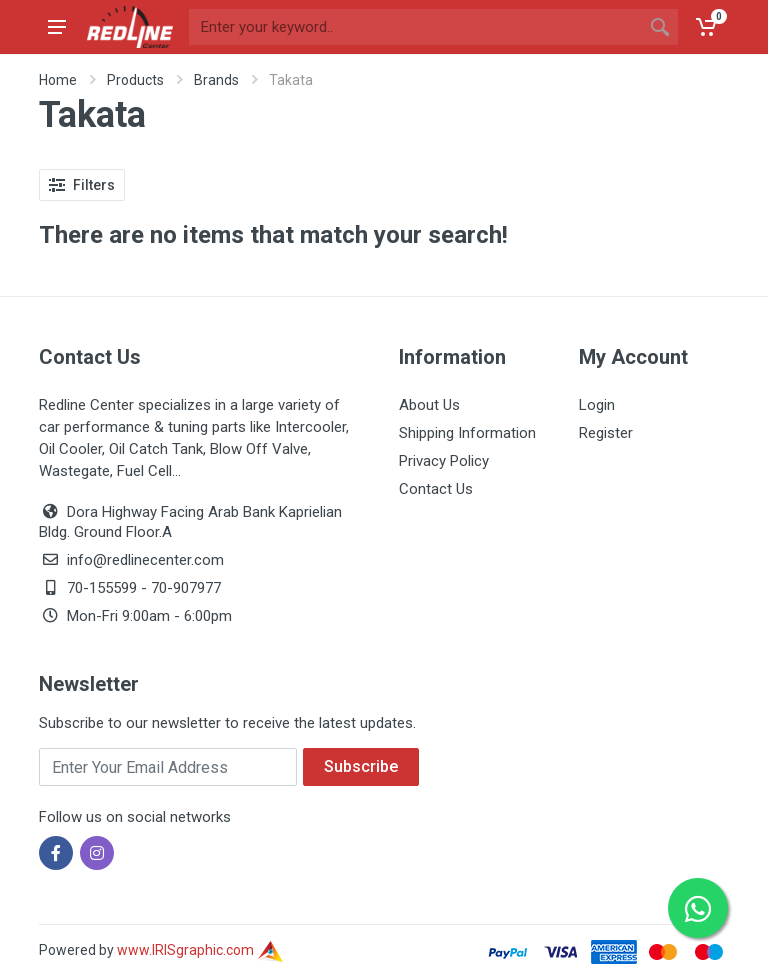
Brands (216, 80)
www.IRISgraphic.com (200, 950)
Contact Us (436, 489)
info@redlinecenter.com (145, 560)
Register (606, 433)
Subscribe (361, 766)
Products (135, 80)
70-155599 (102, 588)
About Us (429, 405)
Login (597, 405)
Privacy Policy (444, 461)
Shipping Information (467, 433)
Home (58, 80)
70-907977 (186, 588)
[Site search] (415, 27)
